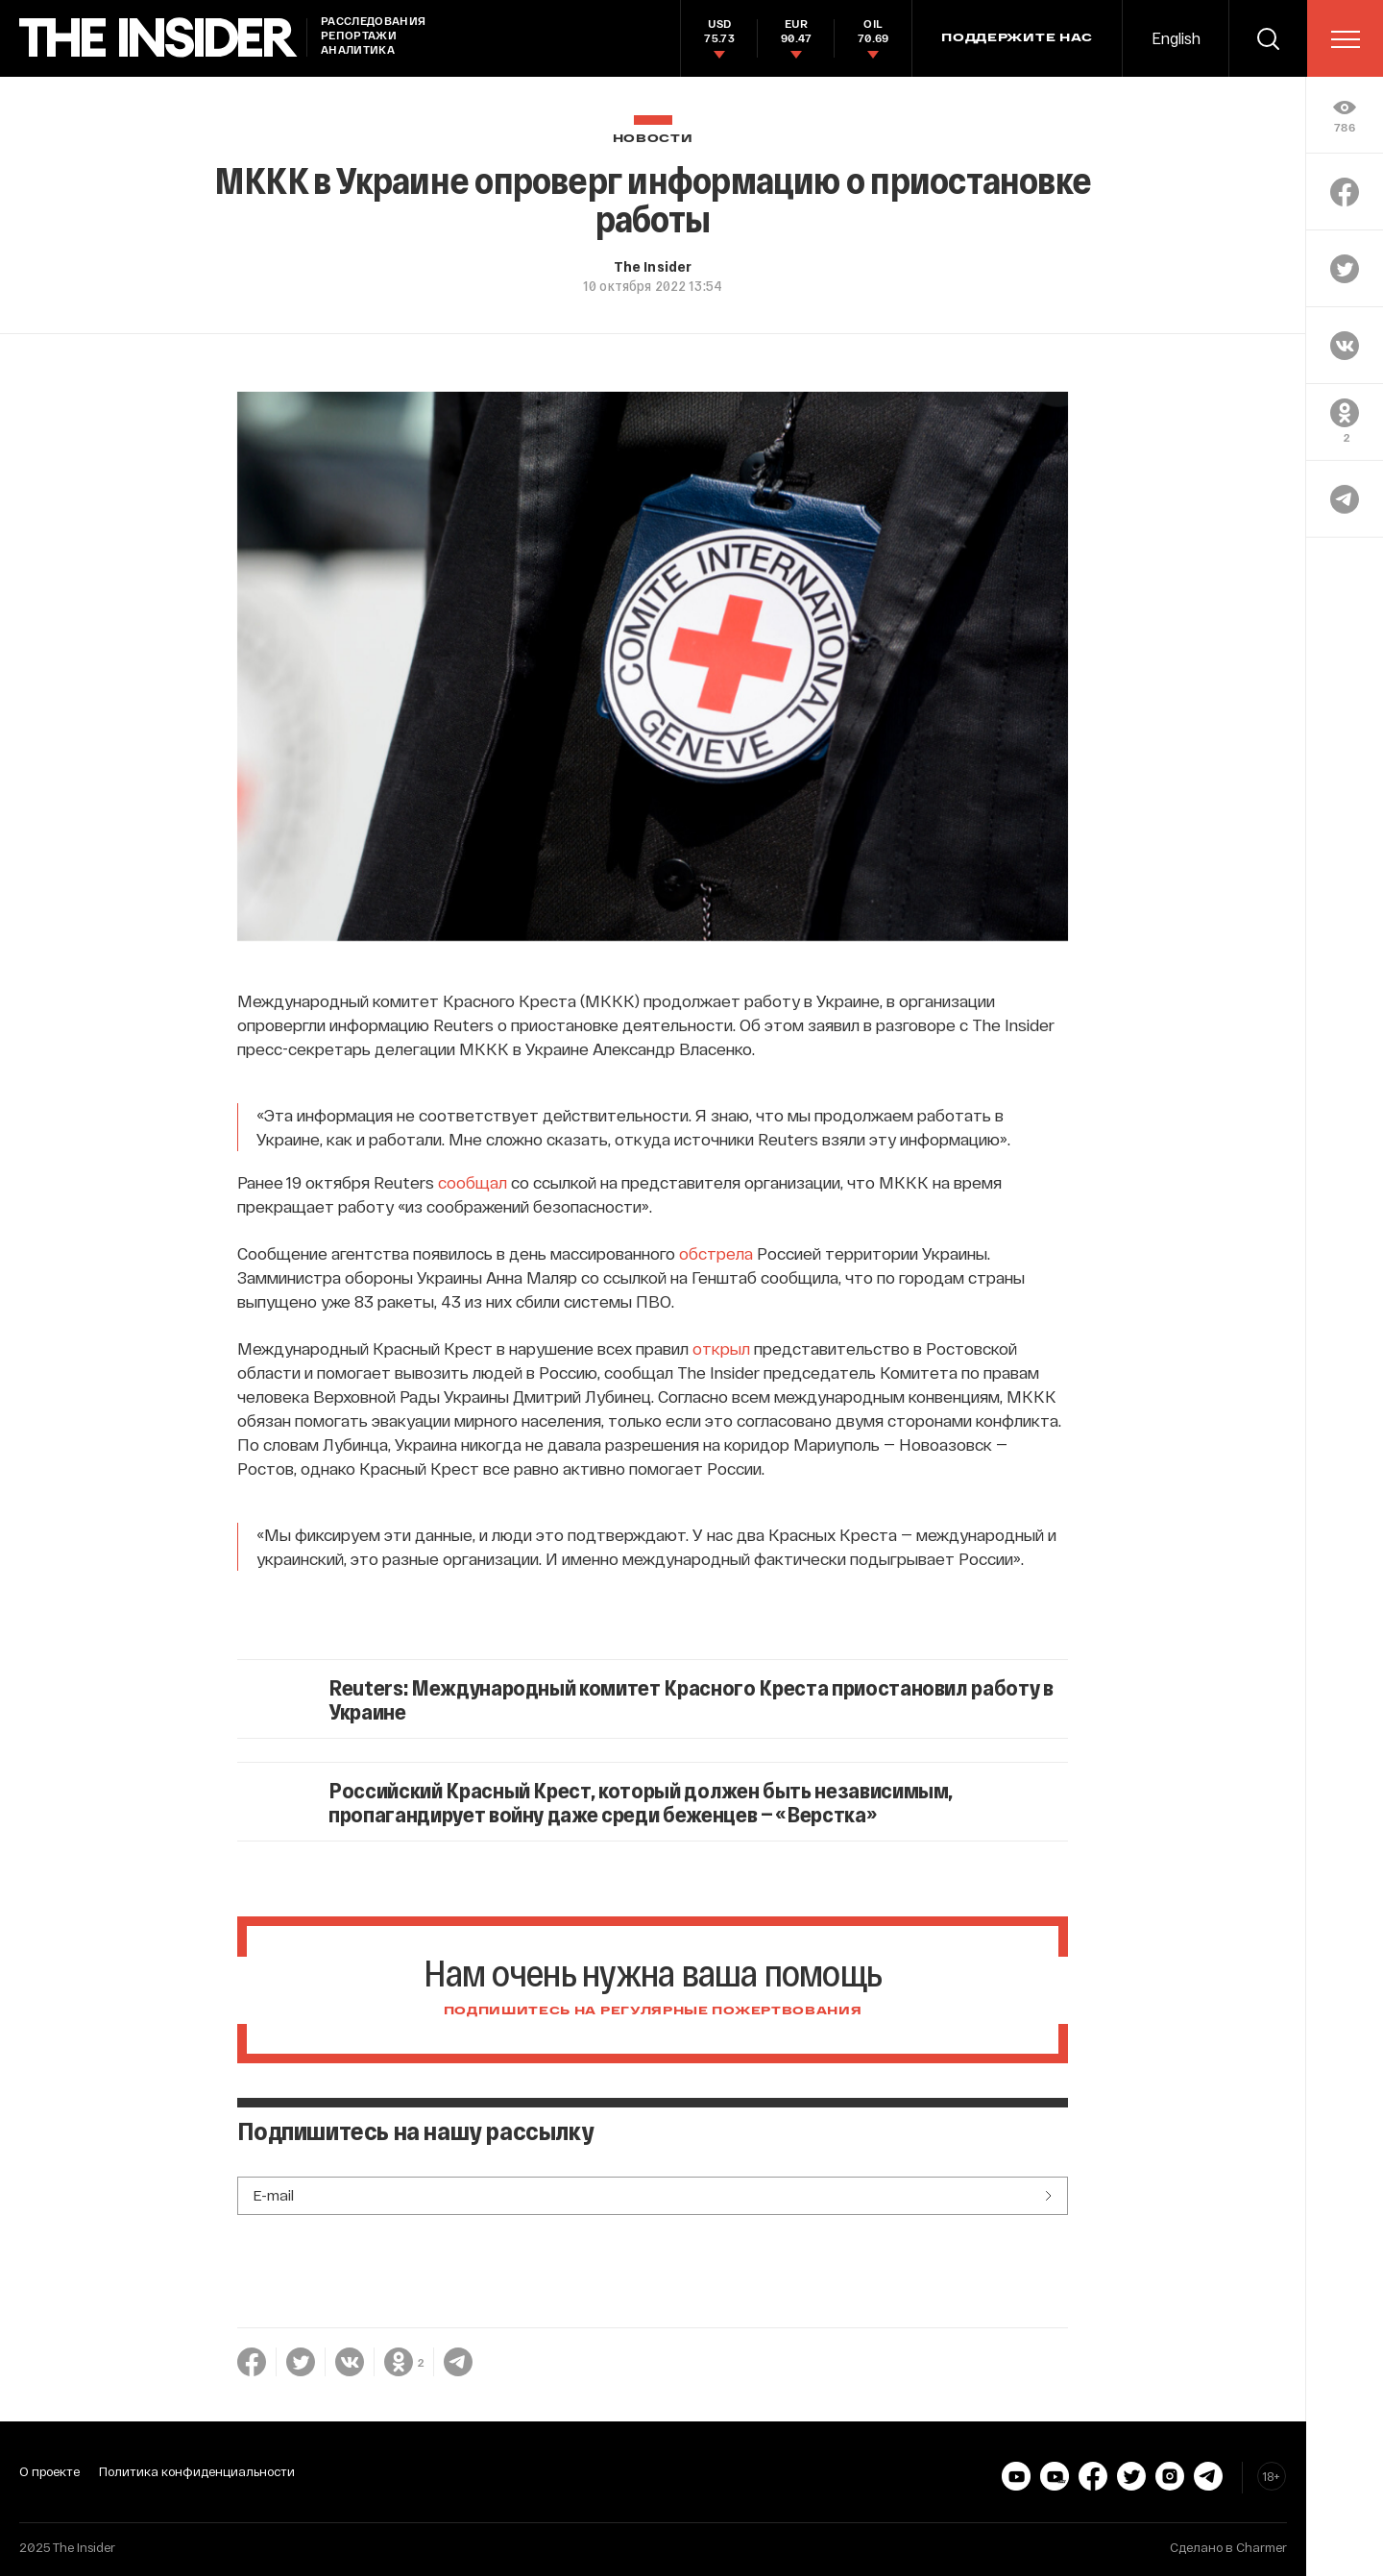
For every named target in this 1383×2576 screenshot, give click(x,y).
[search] (1267, 38)
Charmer (1261, 2547)
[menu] (1345, 39)
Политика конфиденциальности (197, 2471)
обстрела (716, 1253)
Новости (653, 138)
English (1176, 38)
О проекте (49, 2471)
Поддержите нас (1017, 38)
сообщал (472, 1182)
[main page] (158, 38)
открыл (721, 1348)
